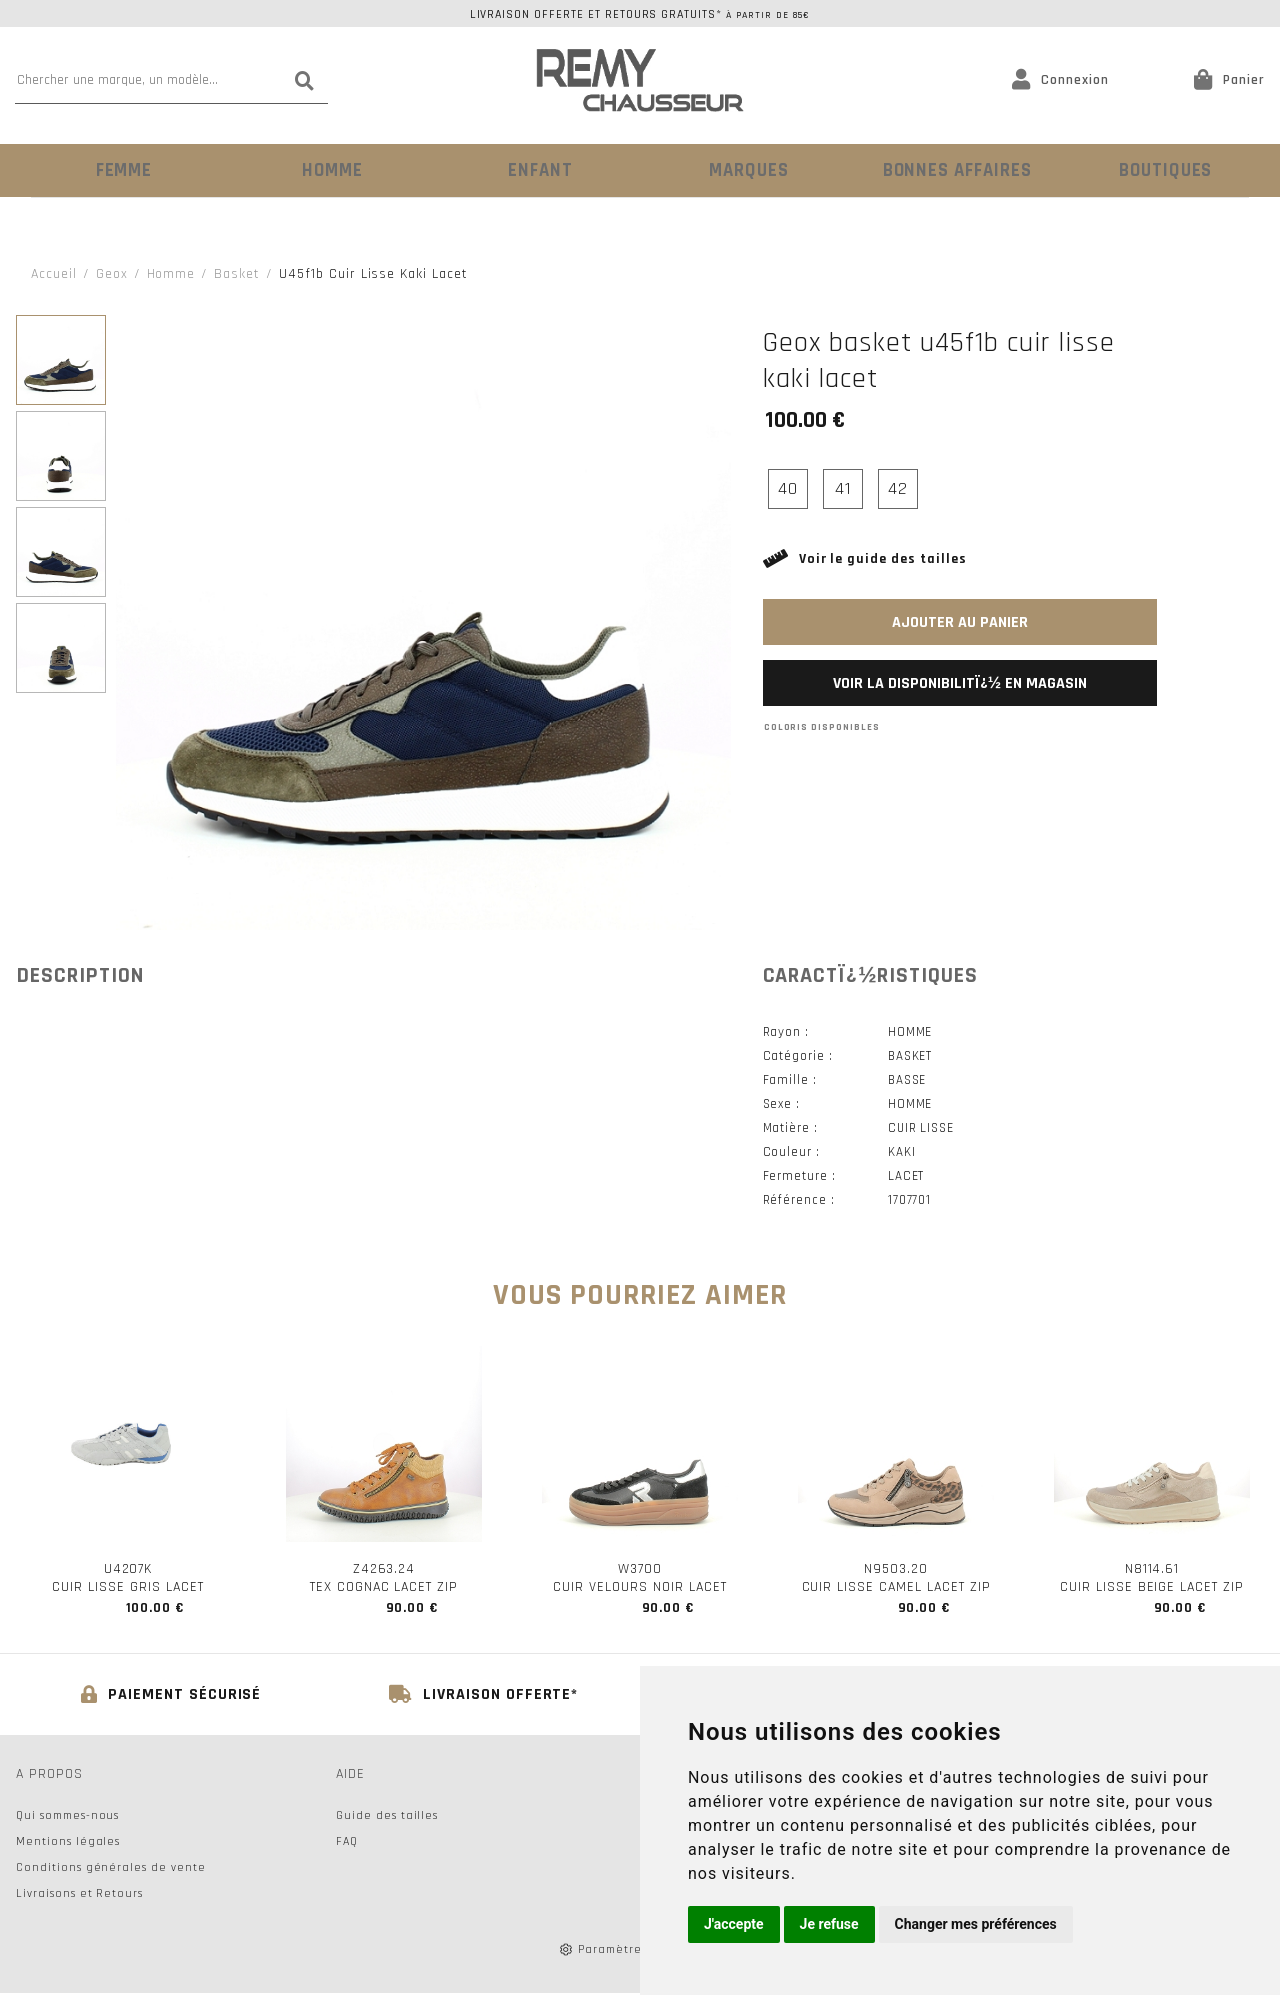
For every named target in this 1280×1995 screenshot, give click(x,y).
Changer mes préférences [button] (976, 1924)
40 (788, 486)
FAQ (347, 1843)
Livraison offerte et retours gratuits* (640, 14)
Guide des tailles (387, 1817)
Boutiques (1161, 169)
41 (843, 486)
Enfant (535, 169)
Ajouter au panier (960, 620)
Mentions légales (68, 1843)
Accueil (54, 272)
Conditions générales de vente (111, 1869)
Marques (744, 169)
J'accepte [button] (734, 1924)
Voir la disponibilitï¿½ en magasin (960, 681)
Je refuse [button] (829, 1924)
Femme (119, 169)
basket (237, 272)
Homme (327, 169)
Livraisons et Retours (79, 1895)
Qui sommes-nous (67, 1817)
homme (171, 272)
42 (898, 486)
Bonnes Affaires (952, 169)
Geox (112, 272)
